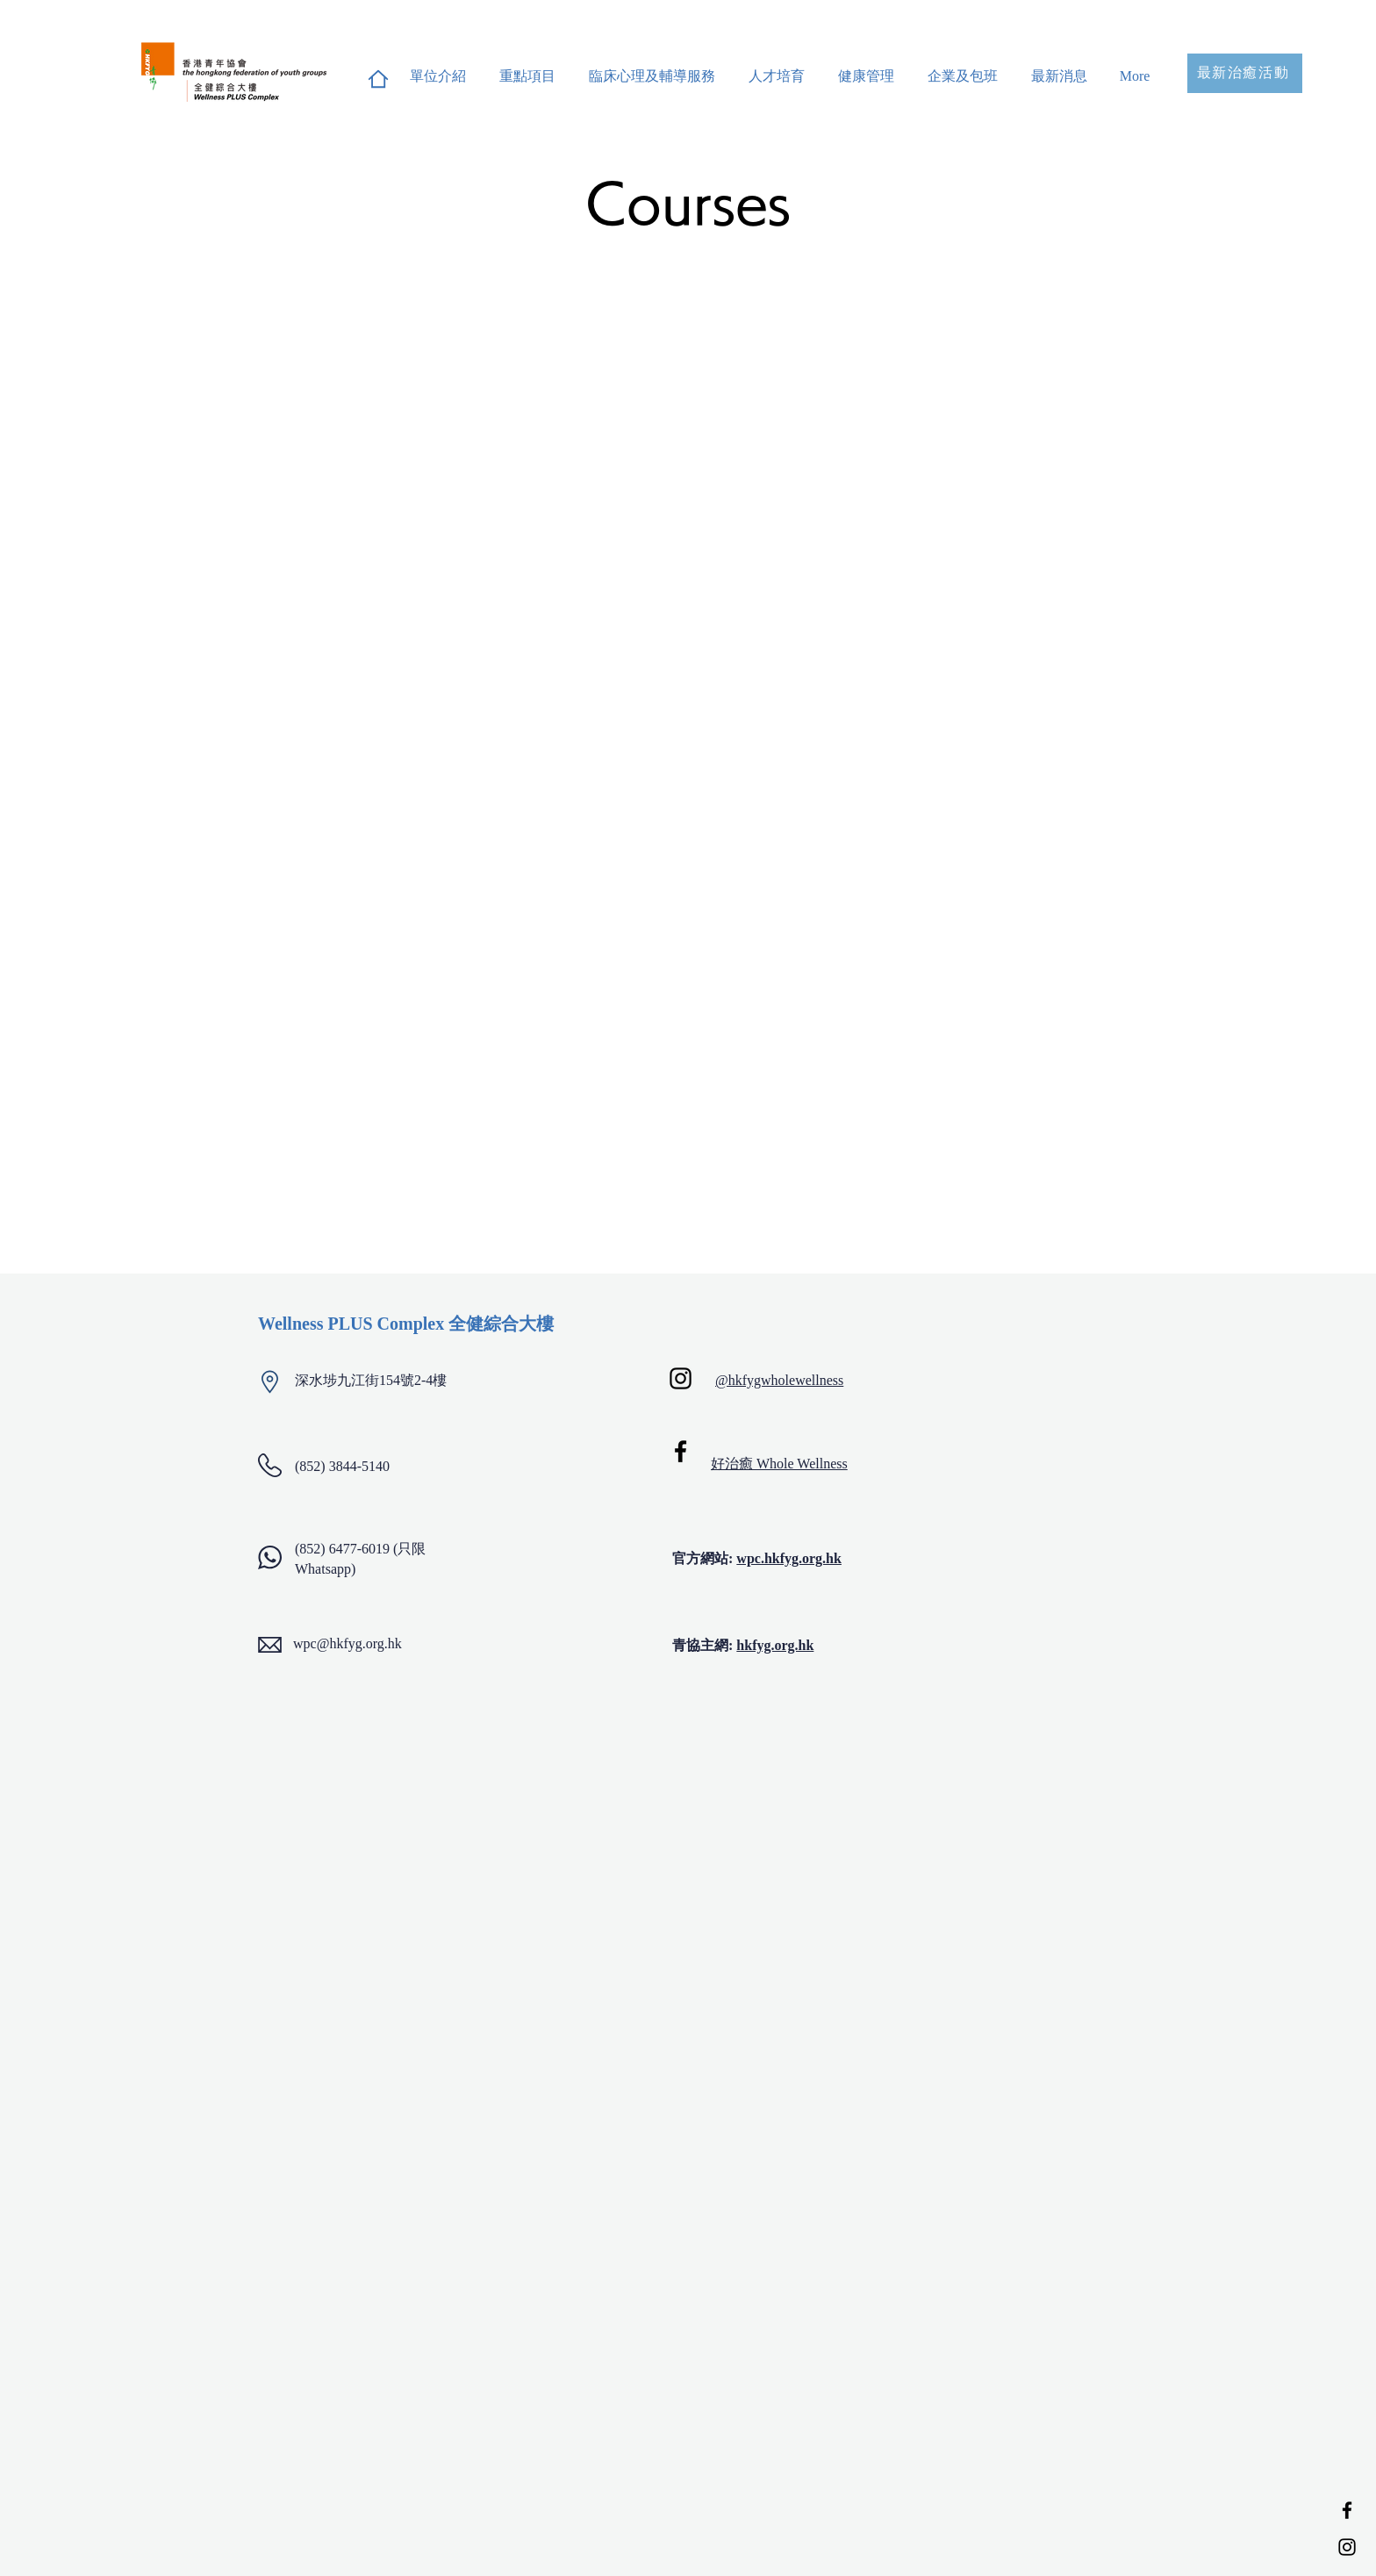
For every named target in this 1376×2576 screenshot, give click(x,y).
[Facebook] (1347, 2510)
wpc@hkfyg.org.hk (347, 1643)
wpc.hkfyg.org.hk (789, 1558)
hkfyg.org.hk (774, 1645)
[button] (527, 68)
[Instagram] (1347, 2547)
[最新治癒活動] (1244, 73)
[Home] (377, 79)
